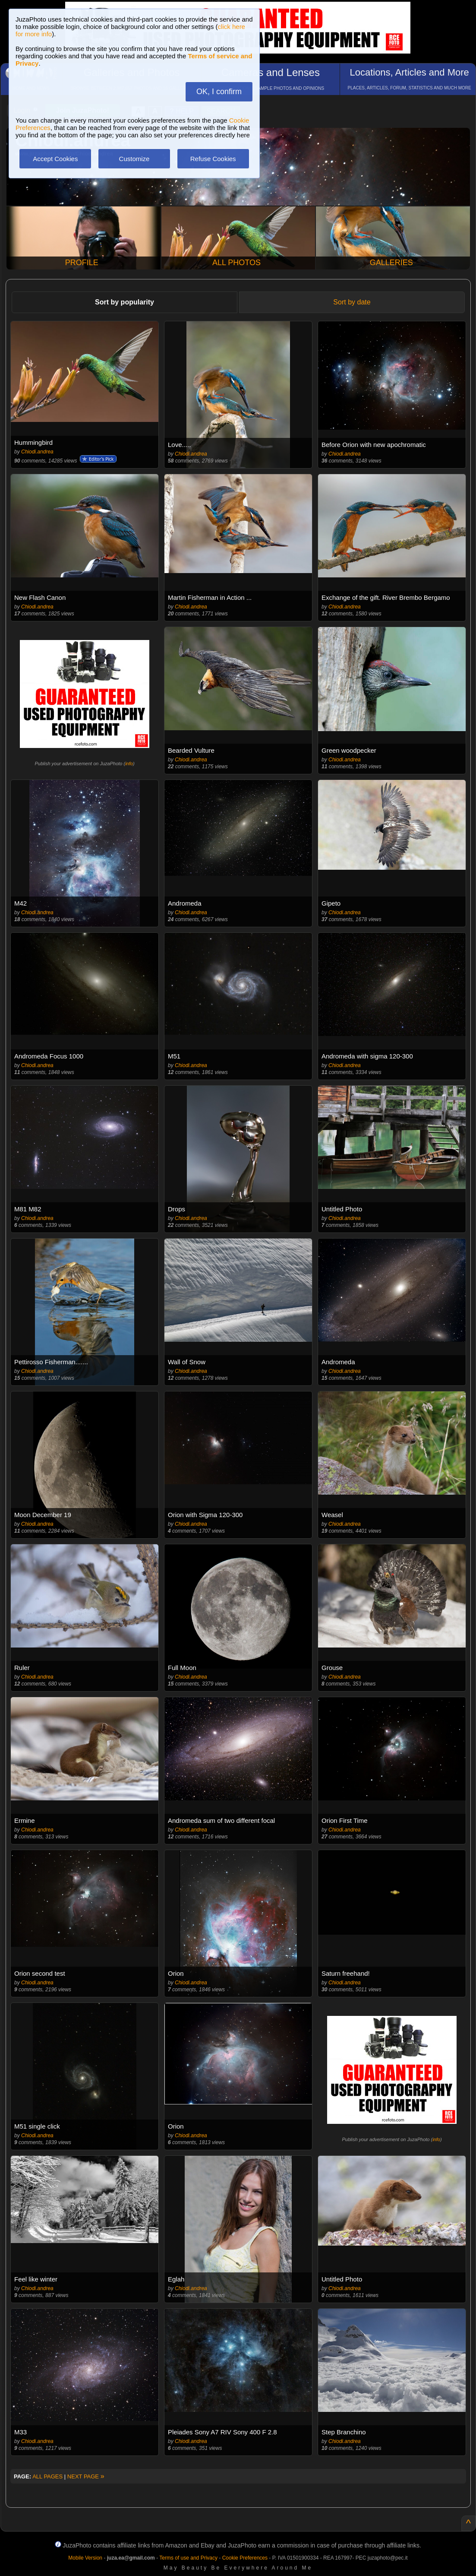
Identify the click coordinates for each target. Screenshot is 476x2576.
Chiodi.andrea (37, 452)
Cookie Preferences (245, 2558)
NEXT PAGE (85, 2476)
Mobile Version (85, 2558)
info (129, 763)
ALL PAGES (47, 2476)
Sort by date (351, 302)
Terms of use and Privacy (188, 2558)
